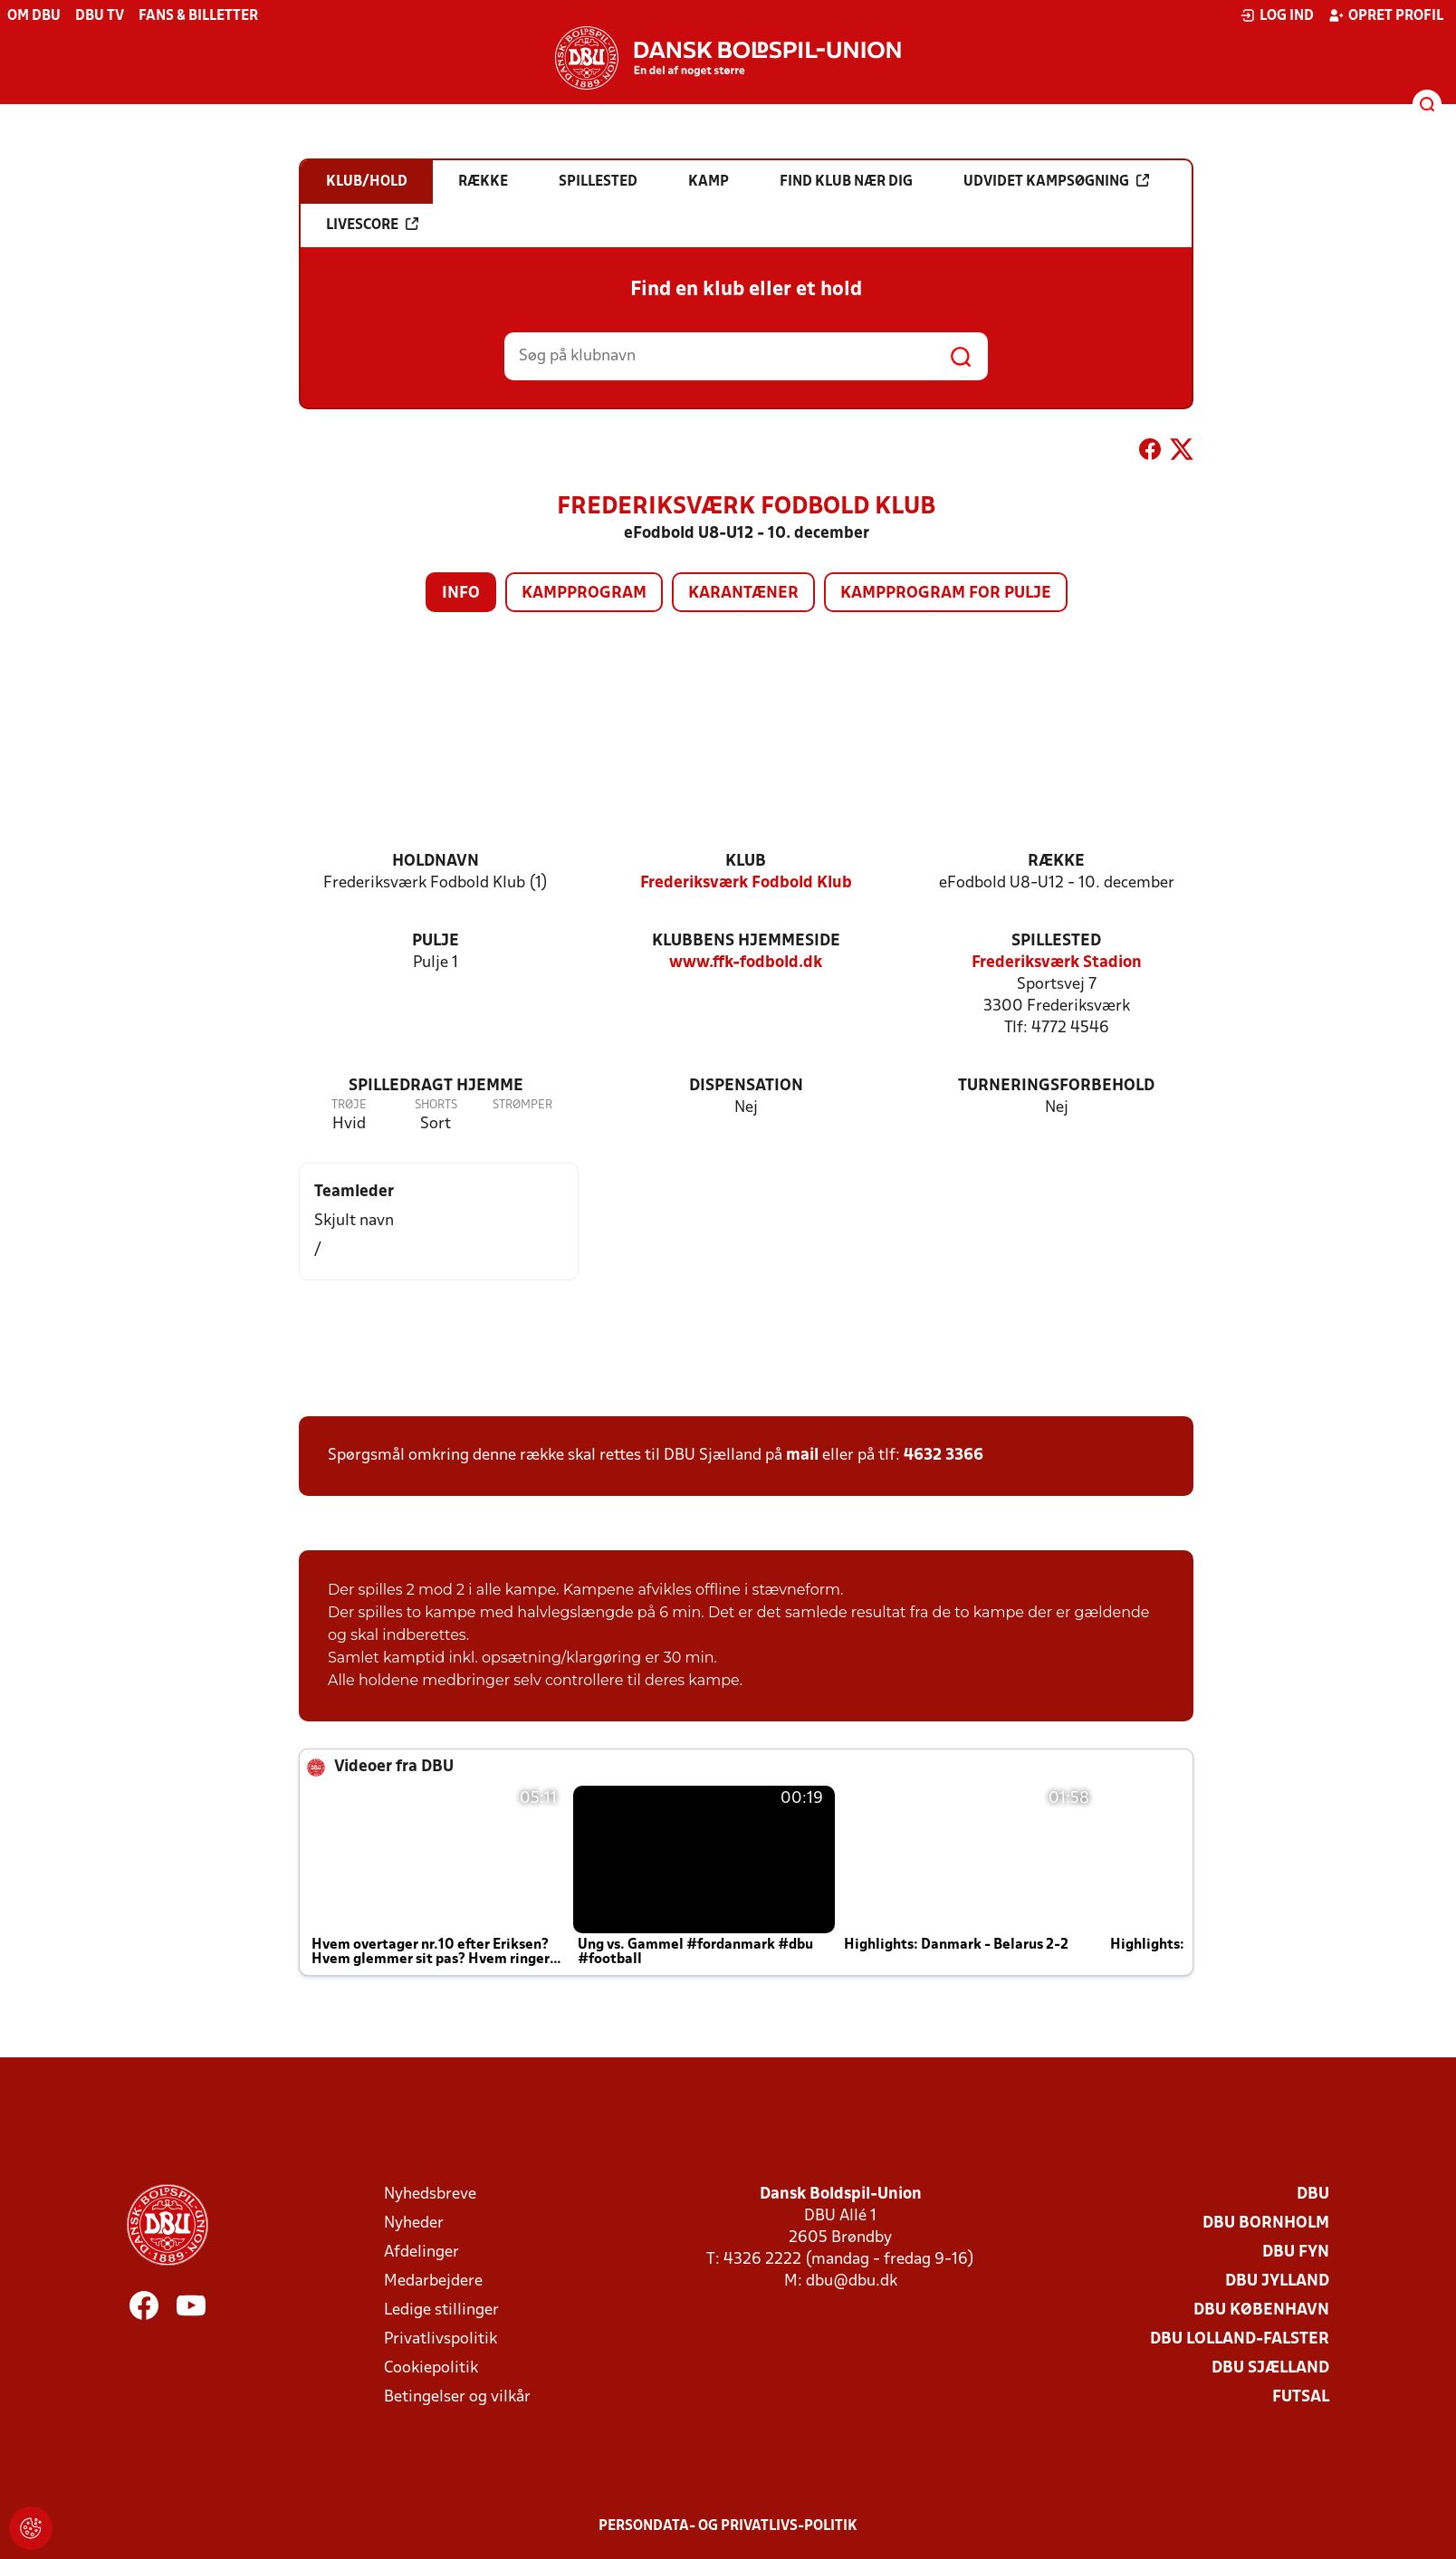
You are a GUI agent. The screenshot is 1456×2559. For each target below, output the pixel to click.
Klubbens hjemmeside (746, 941)
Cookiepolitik (431, 2368)
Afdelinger (421, 2252)
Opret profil (1385, 15)
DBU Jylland (1277, 2281)
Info (461, 593)
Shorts (436, 1105)
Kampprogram (584, 593)
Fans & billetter (198, 16)
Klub (745, 861)
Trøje (349, 1105)
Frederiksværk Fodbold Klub (746, 883)
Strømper (522, 1105)
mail (802, 1455)
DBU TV (99, 16)
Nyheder (414, 2223)
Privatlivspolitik (440, 2339)
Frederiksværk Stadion (1057, 963)
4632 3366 (943, 1455)
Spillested (1056, 941)
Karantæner (743, 593)
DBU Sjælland (1270, 2368)
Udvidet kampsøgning (1056, 181)
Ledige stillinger (441, 2310)
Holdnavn (435, 861)
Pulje (435, 941)
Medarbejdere (433, 2281)
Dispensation (746, 1086)
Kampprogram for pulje (945, 593)
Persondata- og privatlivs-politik (728, 2526)
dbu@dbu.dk (851, 2281)
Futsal (1300, 2397)
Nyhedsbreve (430, 2194)
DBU (1313, 2194)
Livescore (372, 224)
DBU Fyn (1295, 2252)
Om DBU (34, 16)
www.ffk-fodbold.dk (745, 963)
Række (1056, 861)
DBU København (1261, 2310)
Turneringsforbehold (1056, 1086)
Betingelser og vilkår (457, 2397)
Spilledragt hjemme (436, 1086)
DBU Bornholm (1265, 2223)
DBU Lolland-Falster (1239, 2339)
